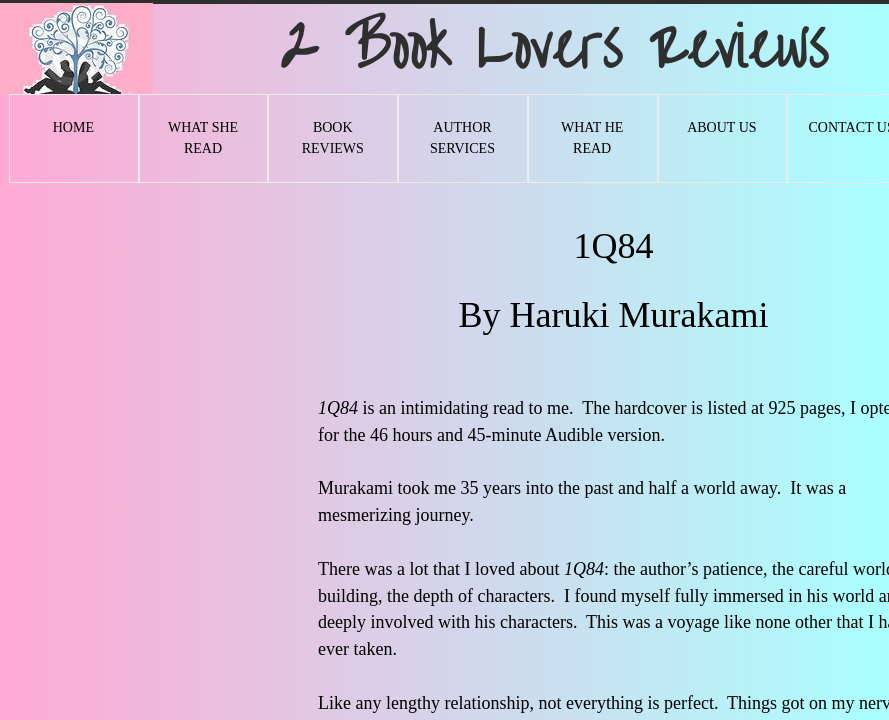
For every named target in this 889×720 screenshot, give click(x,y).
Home (73, 127)
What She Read (203, 138)
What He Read (592, 138)
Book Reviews (333, 138)
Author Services (462, 138)
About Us (721, 127)
